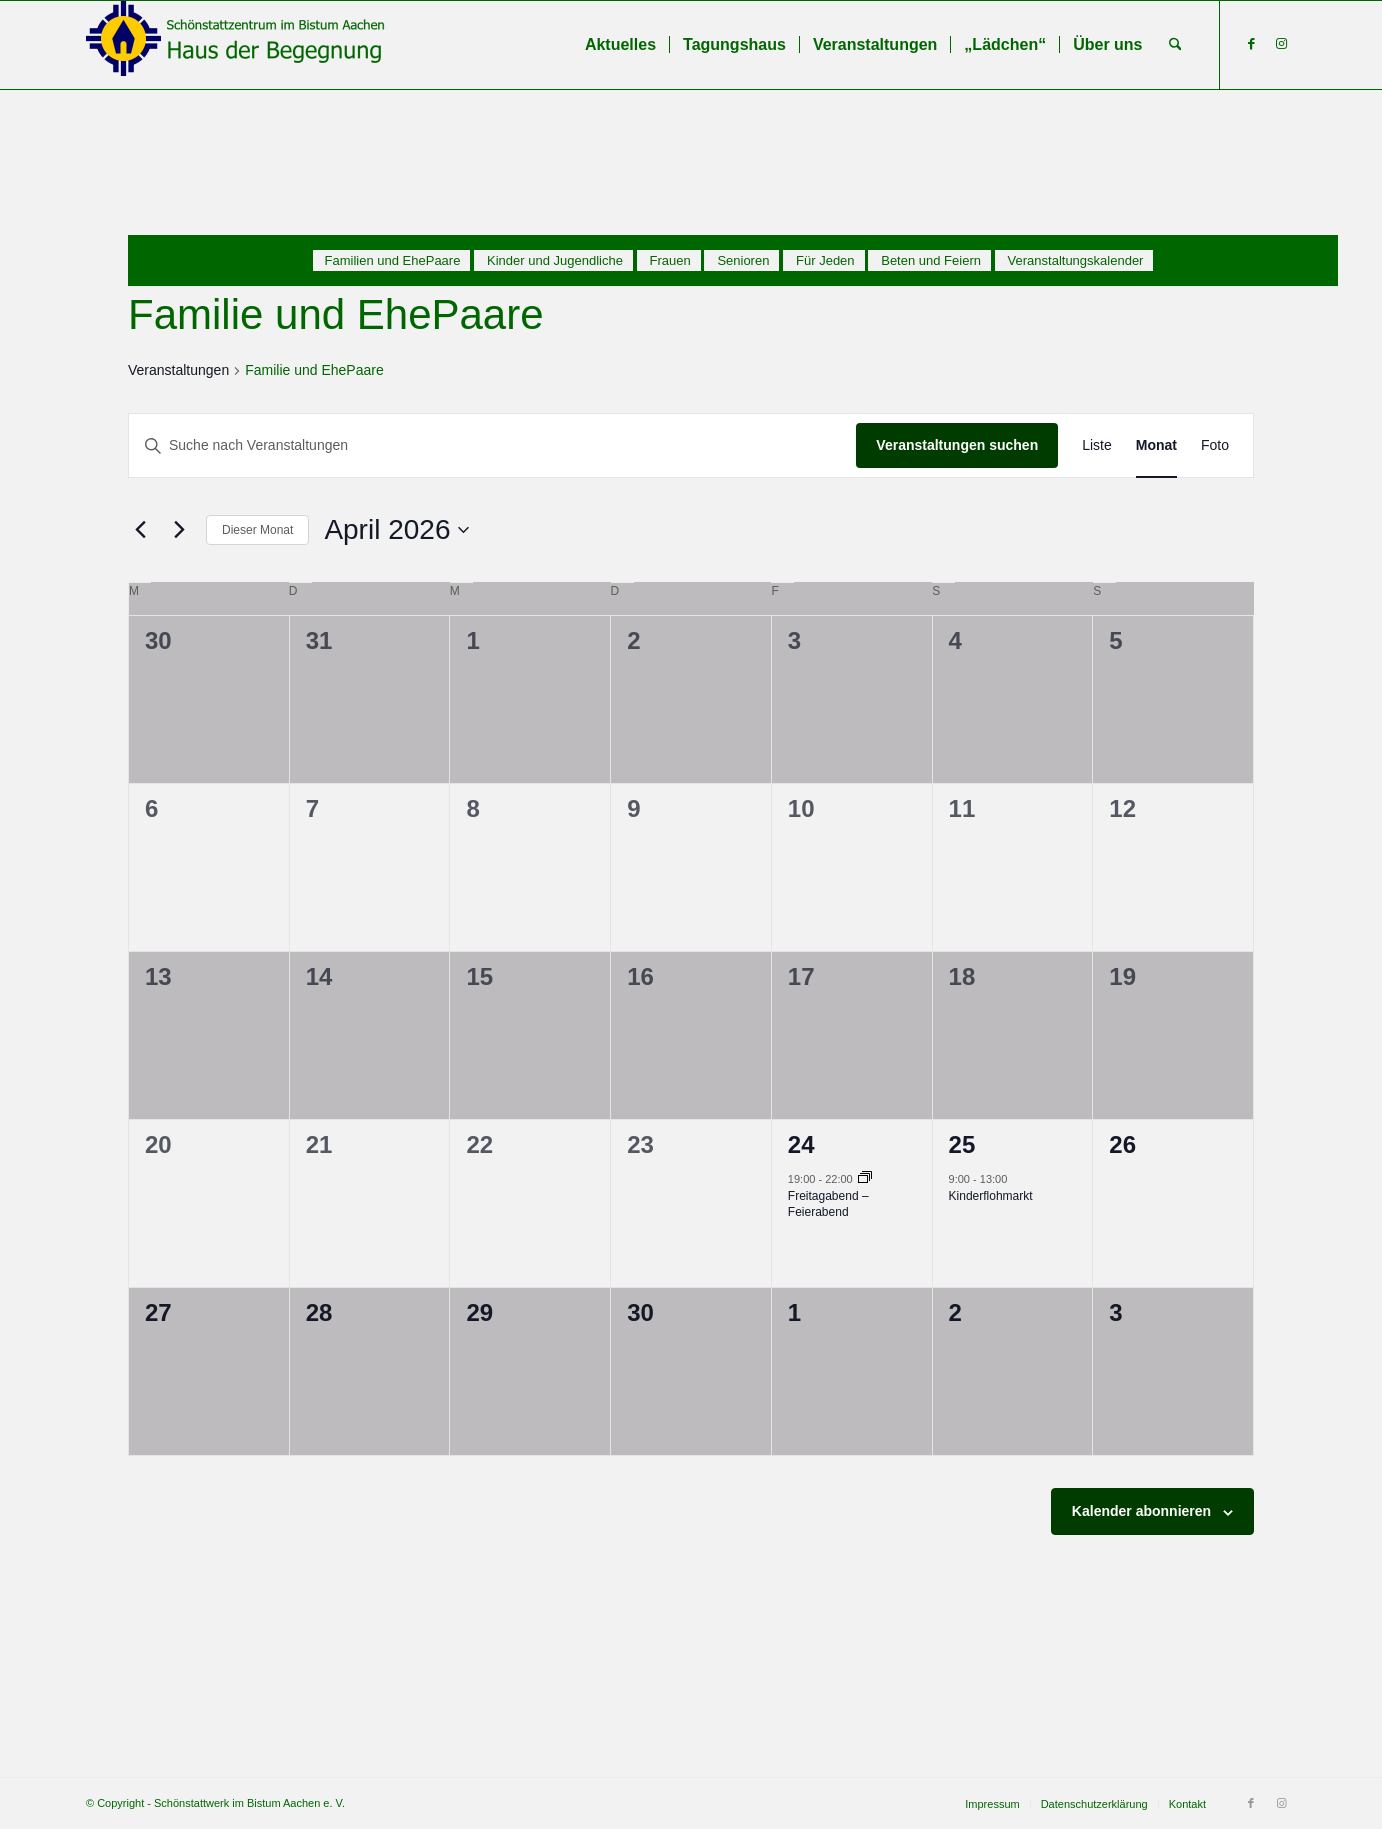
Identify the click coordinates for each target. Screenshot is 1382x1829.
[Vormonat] (140, 530)
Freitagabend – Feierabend (828, 1204)
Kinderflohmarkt (991, 1196)
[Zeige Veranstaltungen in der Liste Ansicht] (1097, 445)
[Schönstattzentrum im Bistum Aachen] (236, 45)
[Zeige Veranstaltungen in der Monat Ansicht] (1156, 445)
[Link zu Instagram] (1281, 44)
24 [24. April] (801, 1144)
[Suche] (1175, 45)
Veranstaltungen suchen (957, 445)
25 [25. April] (962, 1144)
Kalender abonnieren (1141, 1511)
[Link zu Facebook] (1251, 44)
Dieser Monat (257, 530)
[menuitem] (620, 45)
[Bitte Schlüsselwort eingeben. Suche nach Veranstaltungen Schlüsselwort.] (492, 445)
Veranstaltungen (178, 370)
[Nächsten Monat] (179, 530)
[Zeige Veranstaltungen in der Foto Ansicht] (1215, 445)
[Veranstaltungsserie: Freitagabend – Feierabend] (865, 1179)
